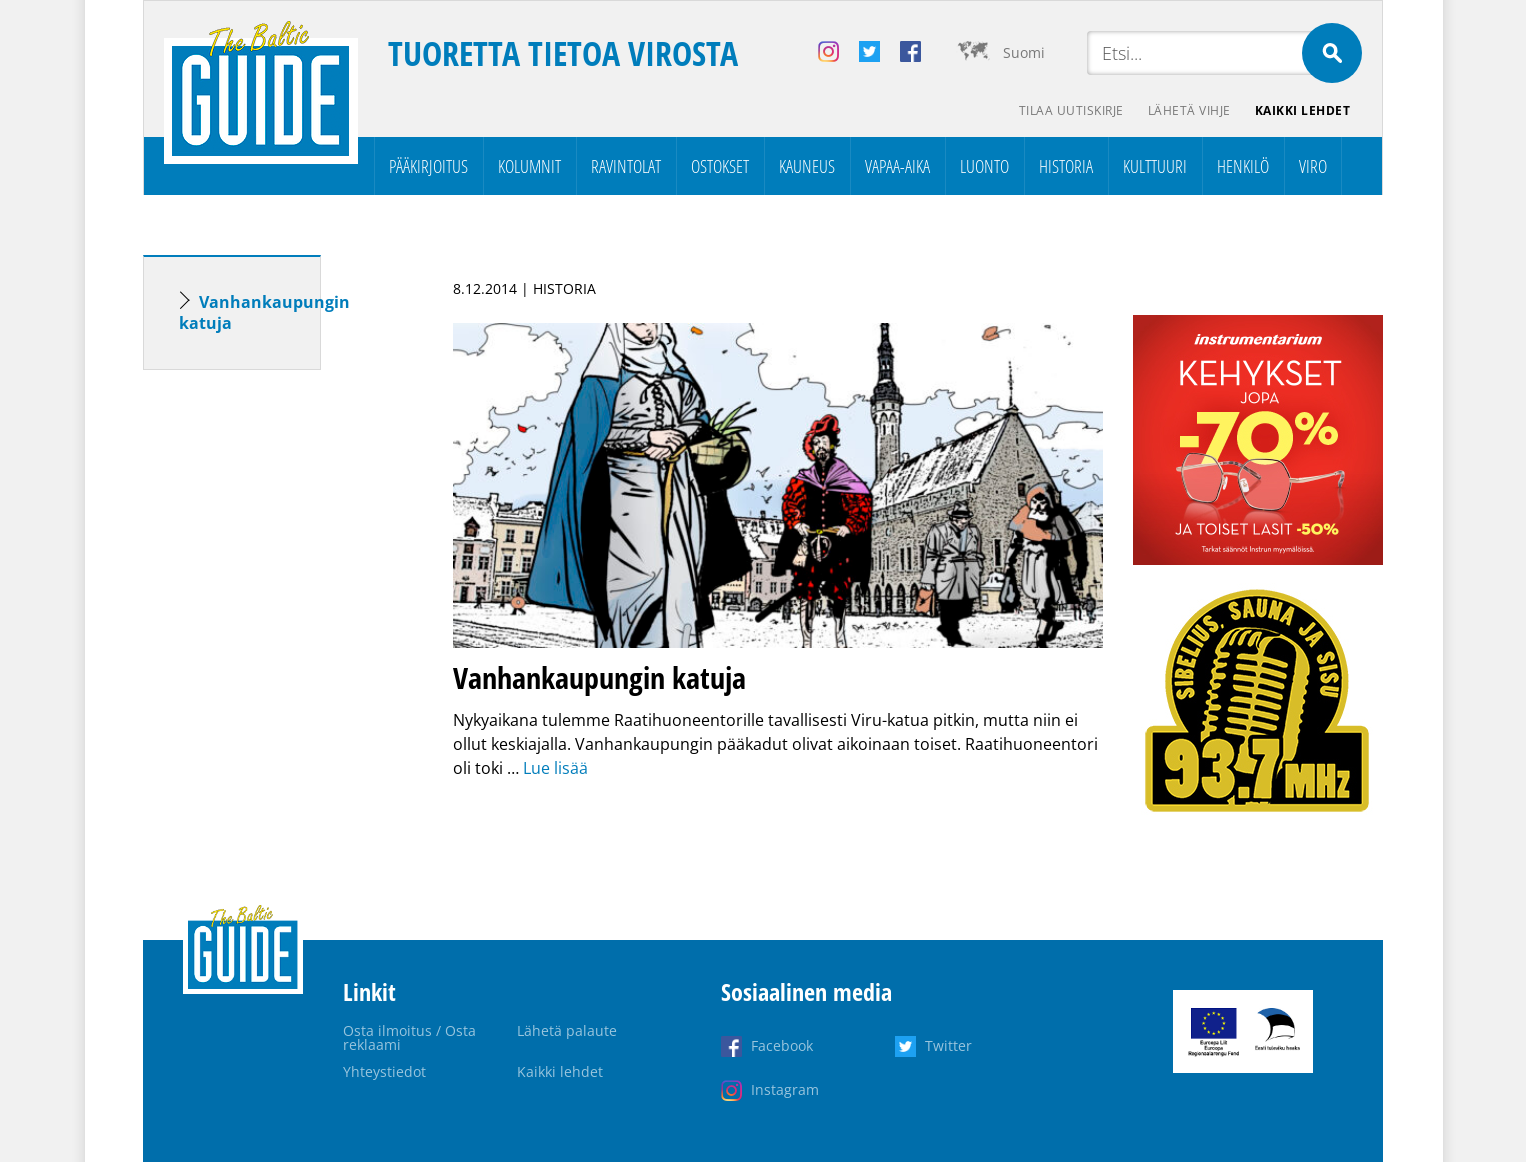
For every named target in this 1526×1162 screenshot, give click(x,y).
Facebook (782, 1045)
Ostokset (720, 166)
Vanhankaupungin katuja (264, 312)
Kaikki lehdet (1303, 110)
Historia (1066, 166)
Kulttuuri (1155, 166)
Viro (1313, 166)
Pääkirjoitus (428, 166)
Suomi (1024, 52)
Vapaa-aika (897, 166)
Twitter (948, 1045)
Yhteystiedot (384, 1071)
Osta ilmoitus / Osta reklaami (409, 1037)
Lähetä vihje (1189, 110)
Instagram (785, 1089)
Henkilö (1243, 166)
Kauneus (807, 166)
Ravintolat (626, 166)
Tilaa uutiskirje (1071, 110)
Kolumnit (529, 166)
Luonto (984, 166)
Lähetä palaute (567, 1030)
